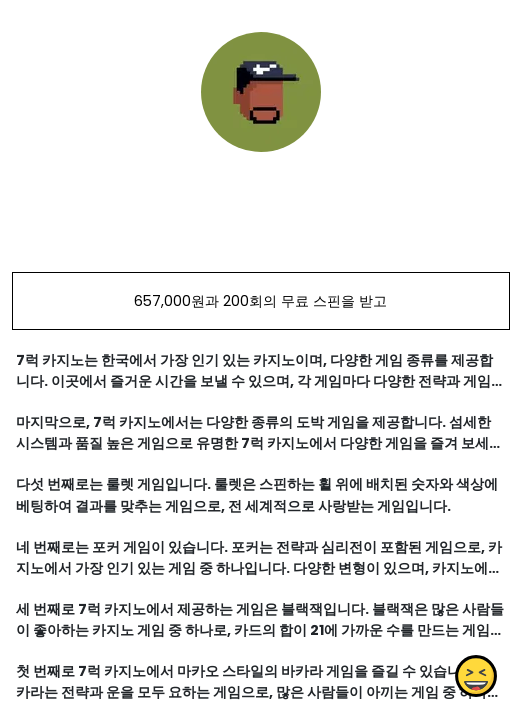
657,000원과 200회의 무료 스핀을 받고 (260, 301)
